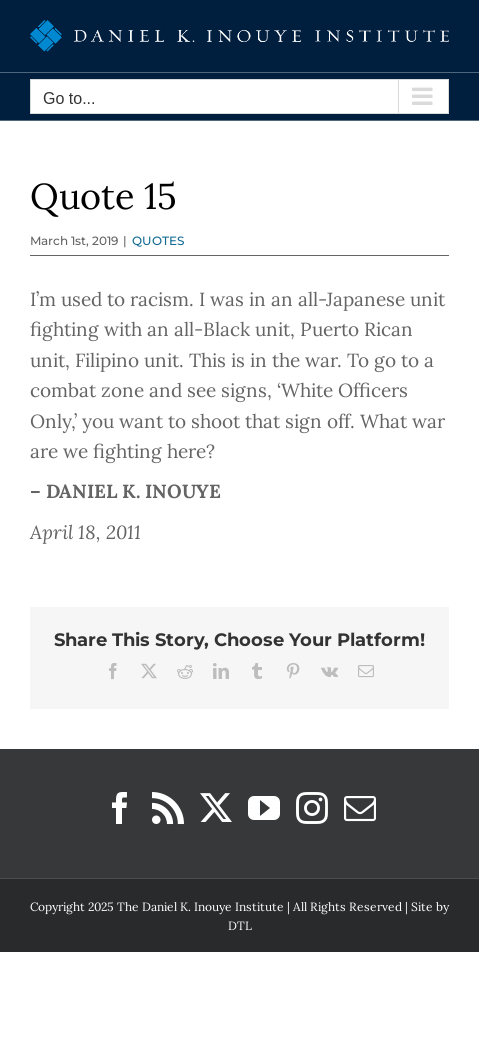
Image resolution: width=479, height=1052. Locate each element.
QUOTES (158, 240)
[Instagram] (312, 808)
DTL (240, 925)
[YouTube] (264, 808)
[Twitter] (216, 808)
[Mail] (360, 808)
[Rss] (168, 808)
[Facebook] (120, 808)
